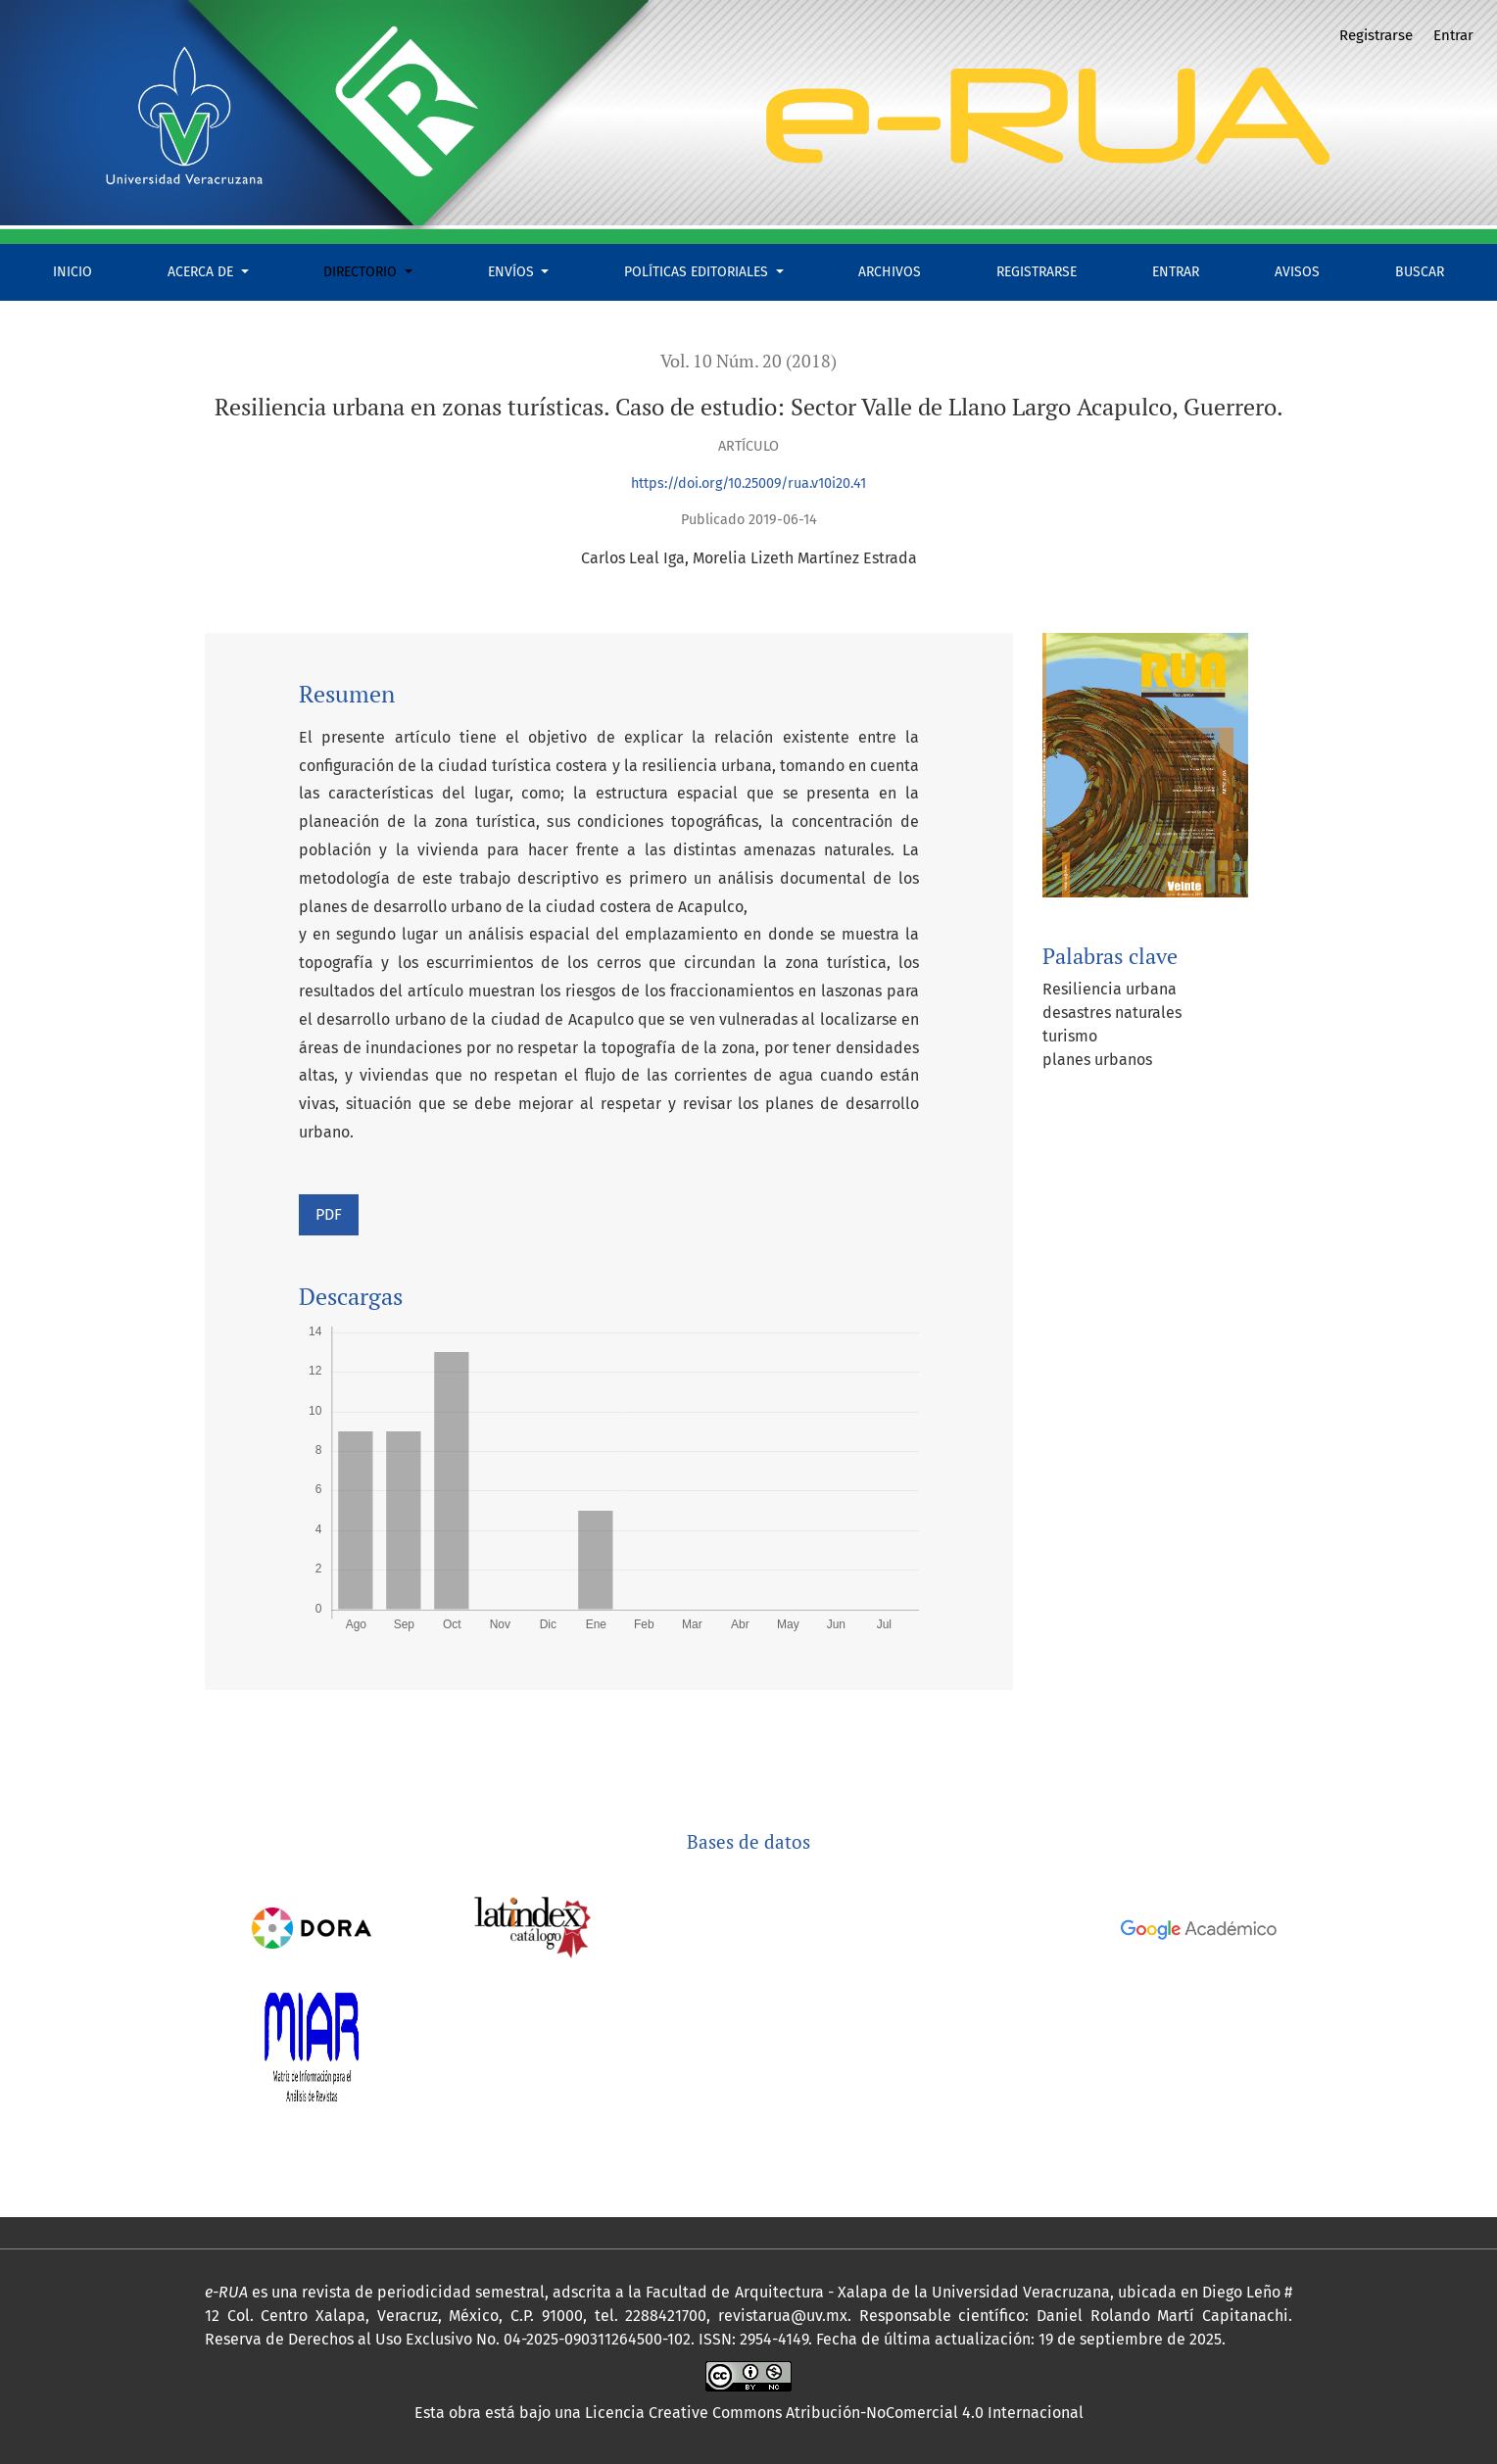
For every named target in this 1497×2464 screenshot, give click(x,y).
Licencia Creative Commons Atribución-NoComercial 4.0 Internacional (834, 2412)
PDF (328, 1214)
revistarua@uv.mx (782, 2315)
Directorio (362, 272)
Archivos (889, 272)
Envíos (513, 272)
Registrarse (1036, 272)
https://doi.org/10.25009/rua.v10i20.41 (748, 483)
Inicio (72, 272)
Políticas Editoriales (698, 272)
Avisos (1297, 272)
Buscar (1419, 272)
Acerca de (202, 272)
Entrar (1175, 272)
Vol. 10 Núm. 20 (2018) (748, 361)
